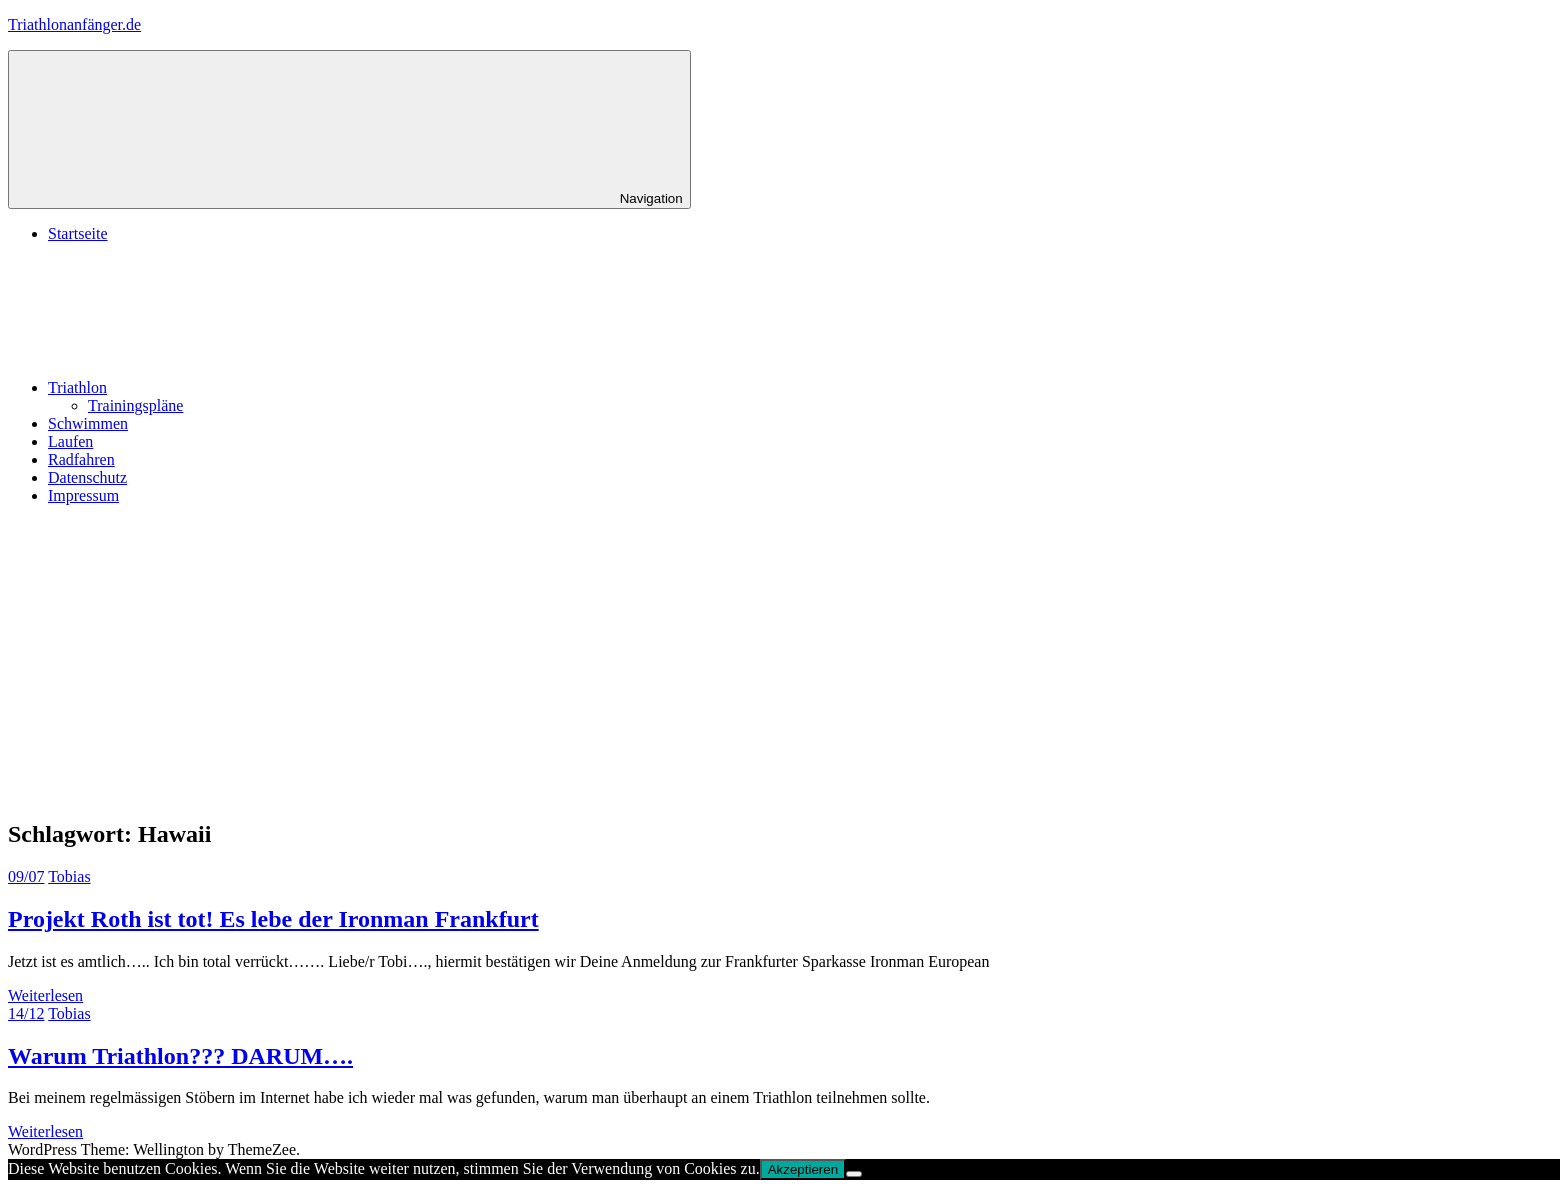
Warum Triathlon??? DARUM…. (180, 1056)
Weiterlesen (45, 995)
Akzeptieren (803, 1169)
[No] (854, 1174)
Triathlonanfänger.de (74, 24)
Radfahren (81, 459)
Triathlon (227, 387)
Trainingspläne (135, 405)
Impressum (83, 495)
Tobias (69, 876)
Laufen (70, 441)
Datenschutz (87, 477)
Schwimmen (88, 423)
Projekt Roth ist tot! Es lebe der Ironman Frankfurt (273, 919)
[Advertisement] (784, 661)
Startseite (78, 233)
